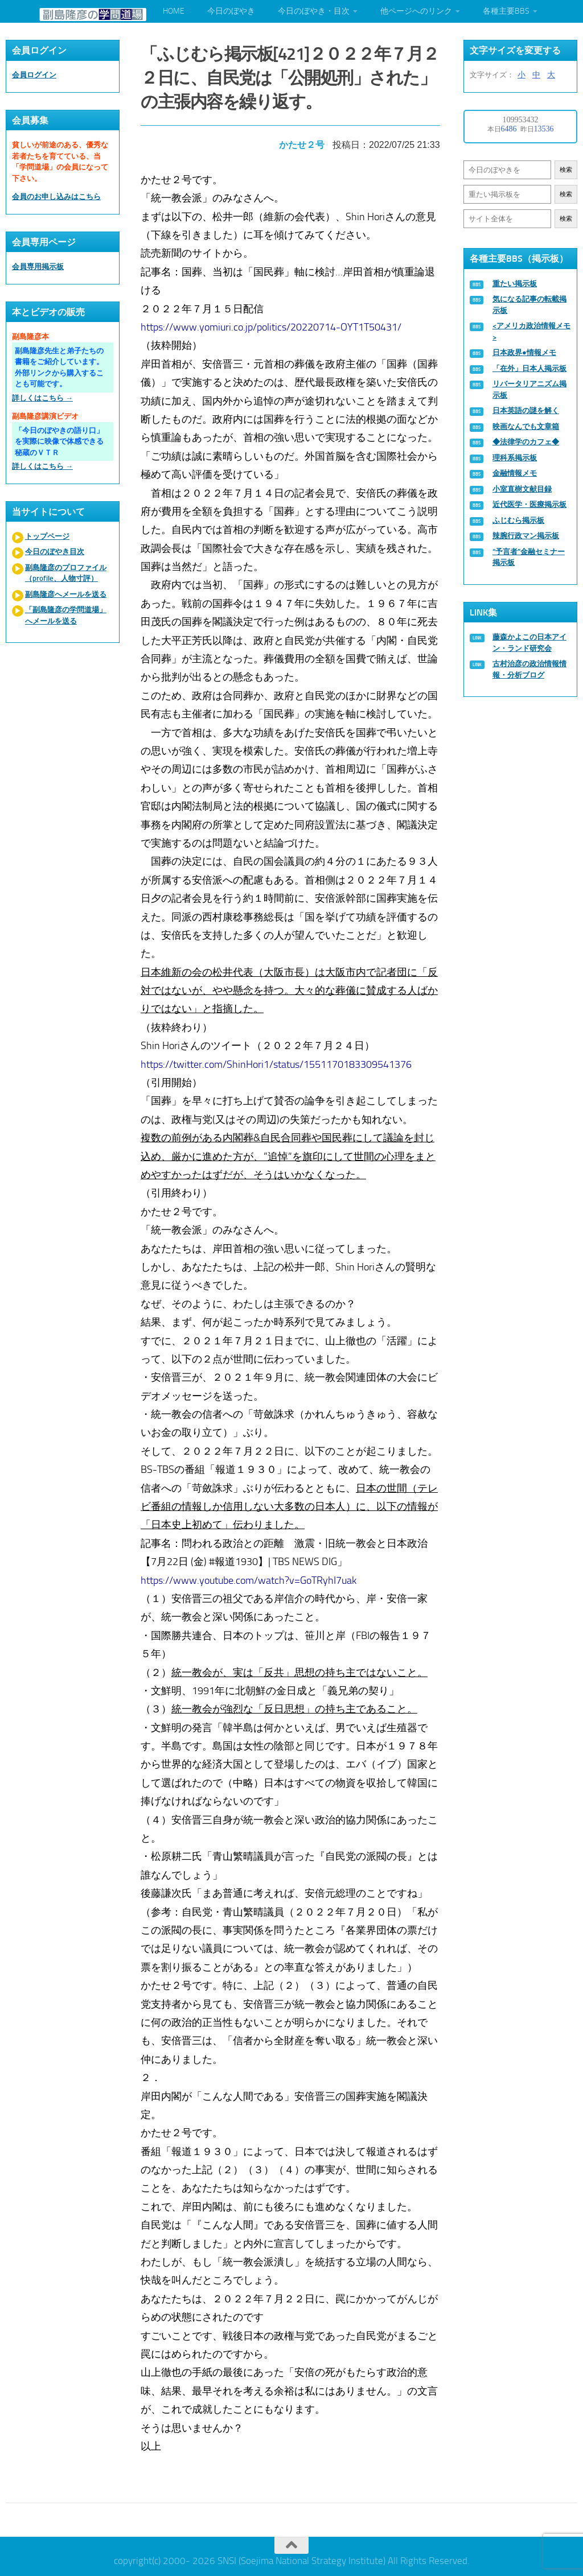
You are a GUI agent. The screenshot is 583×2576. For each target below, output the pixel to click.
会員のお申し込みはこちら (56, 196)
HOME (173, 11)
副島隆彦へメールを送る (65, 594)
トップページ (47, 536)
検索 (566, 170)
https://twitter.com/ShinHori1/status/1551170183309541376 (277, 1062)
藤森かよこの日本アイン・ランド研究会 (529, 643)
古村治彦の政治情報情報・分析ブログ (529, 669)
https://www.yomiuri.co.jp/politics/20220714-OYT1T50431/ (272, 325)
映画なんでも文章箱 (525, 426)
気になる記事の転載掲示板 (529, 305)
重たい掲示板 (514, 283)
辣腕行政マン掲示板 (525, 535)
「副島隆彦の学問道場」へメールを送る (65, 615)
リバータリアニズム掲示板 (529, 389)
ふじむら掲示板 (518, 520)
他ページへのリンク (416, 11)
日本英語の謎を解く (525, 410)
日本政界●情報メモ (524, 352)
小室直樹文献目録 (522, 489)
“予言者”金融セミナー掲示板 (528, 557)
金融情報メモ (514, 473)
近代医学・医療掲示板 (529, 504)
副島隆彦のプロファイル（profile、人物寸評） (65, 573)
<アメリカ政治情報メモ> (531, 331)
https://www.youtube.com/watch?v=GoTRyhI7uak (250, 1577)
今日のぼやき (231, 11)
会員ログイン (34, 75)
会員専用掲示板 (38, 266)
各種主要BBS (506, 11)
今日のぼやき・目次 (314, 11)
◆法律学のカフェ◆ (525, 441)
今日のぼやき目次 (54, 551)
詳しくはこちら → (42, 398)
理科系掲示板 (514, 457)
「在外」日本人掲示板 (529, 368)
